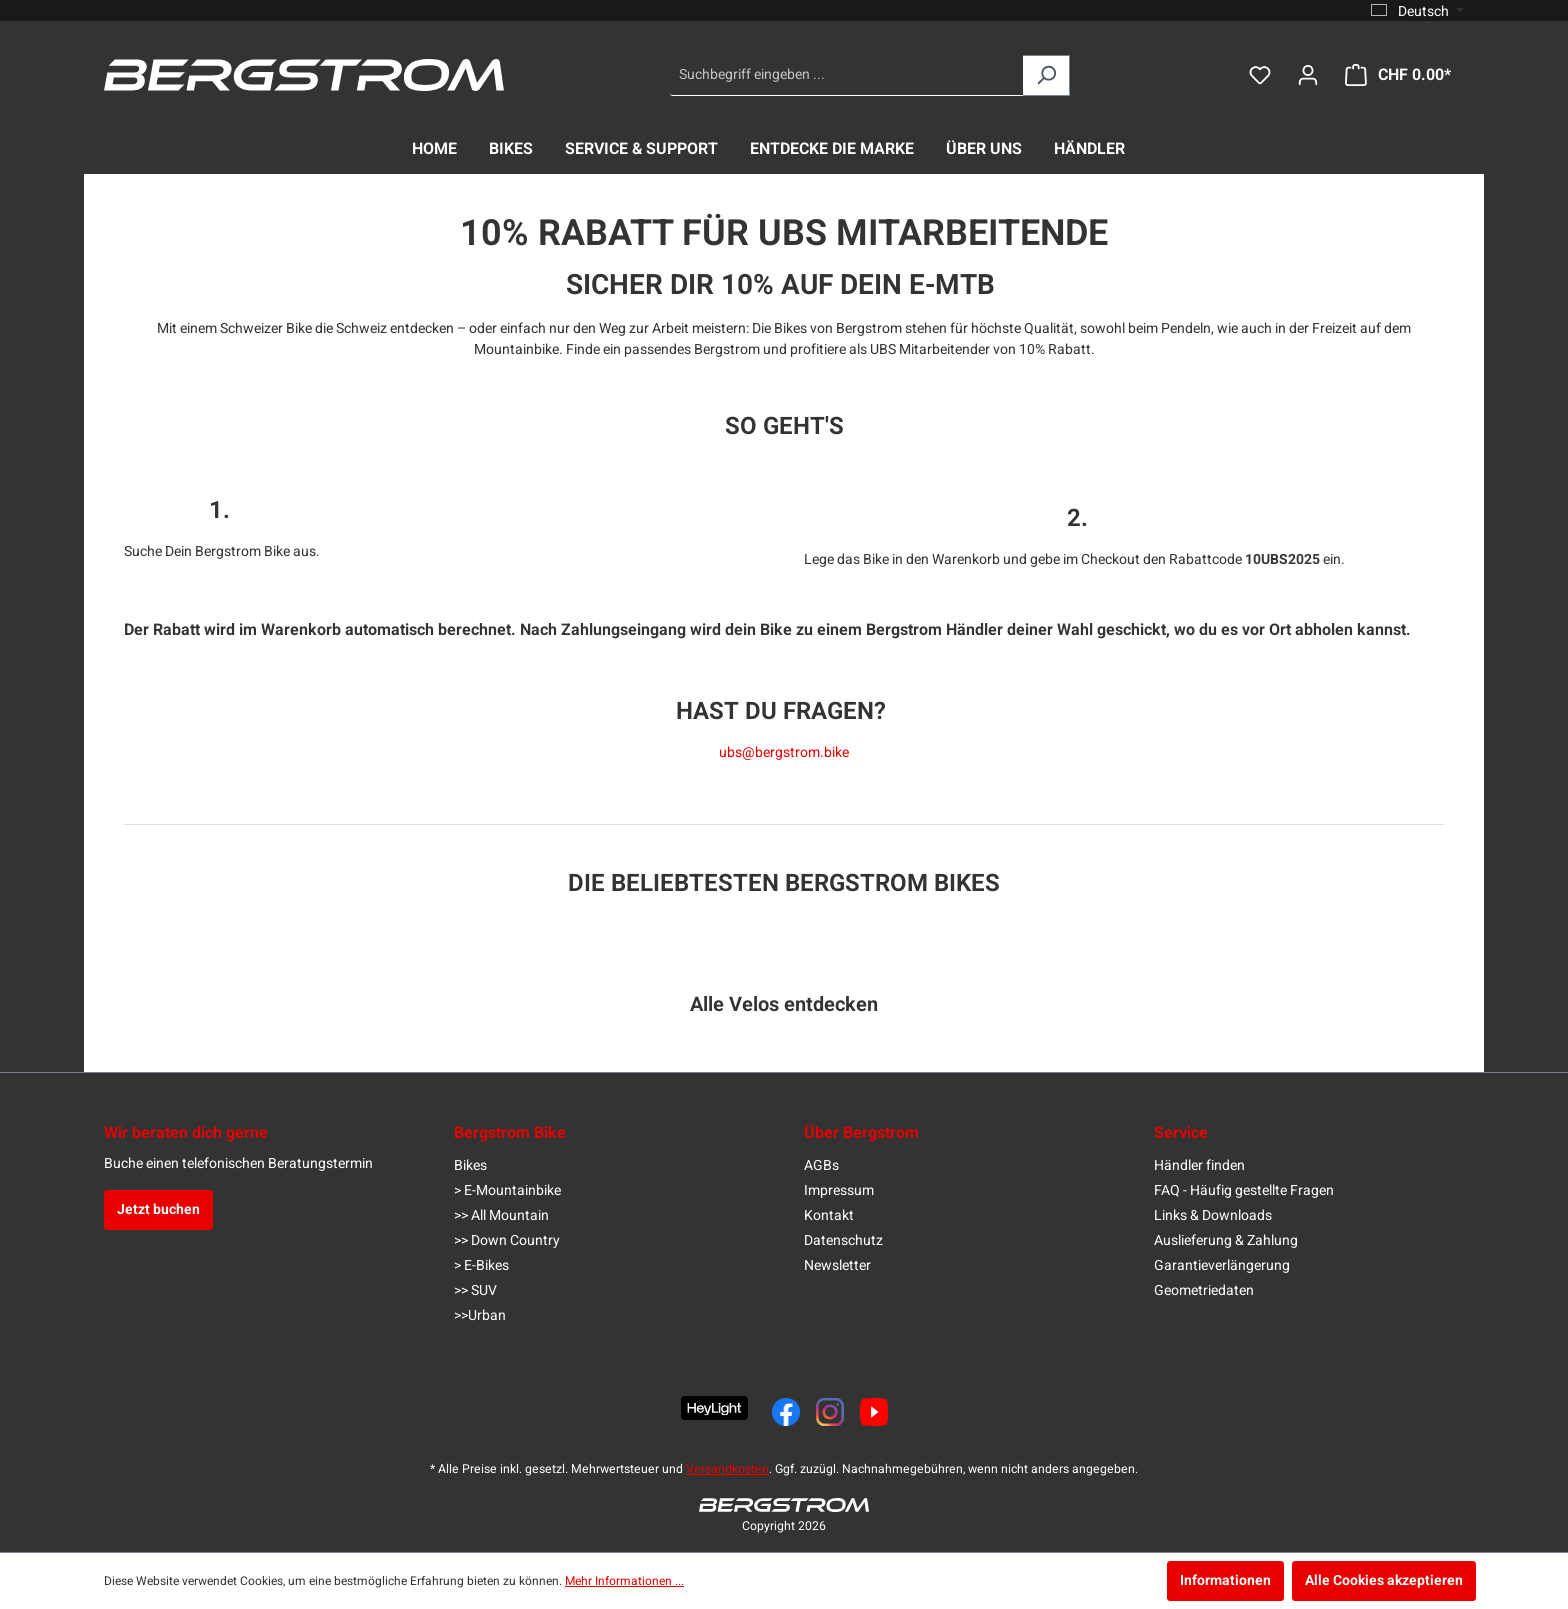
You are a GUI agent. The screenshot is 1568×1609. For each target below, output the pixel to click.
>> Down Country (507, 1240)
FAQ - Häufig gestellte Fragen (1244, 1190)
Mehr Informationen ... (624, 1581)
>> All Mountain (501, 1215)
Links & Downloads (1213, 1215)
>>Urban (480, 1315)
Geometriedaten (1204, 1290)
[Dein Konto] (1308, 75)
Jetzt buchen (158, 1209)
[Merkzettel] (1260, 75)
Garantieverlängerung (1222, 1265)
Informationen (1225, 1580)
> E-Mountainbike (507, 1190)
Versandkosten (727, 1469)
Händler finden (1199, 1165)
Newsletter (837, 1265)
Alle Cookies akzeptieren (1384, 1580)
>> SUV (475, 1290)
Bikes (470, 1165)
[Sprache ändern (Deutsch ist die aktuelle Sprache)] (1417, 11)
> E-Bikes (481, 1265)
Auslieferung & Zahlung (1226, 1240)
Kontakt (829, 1215)
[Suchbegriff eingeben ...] (847, 75)
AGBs (821, 1165)
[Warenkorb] (1398, 75)
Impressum (839, 1190)
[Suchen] (1046, 75)
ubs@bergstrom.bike (784, 752)
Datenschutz (843, 1240)
